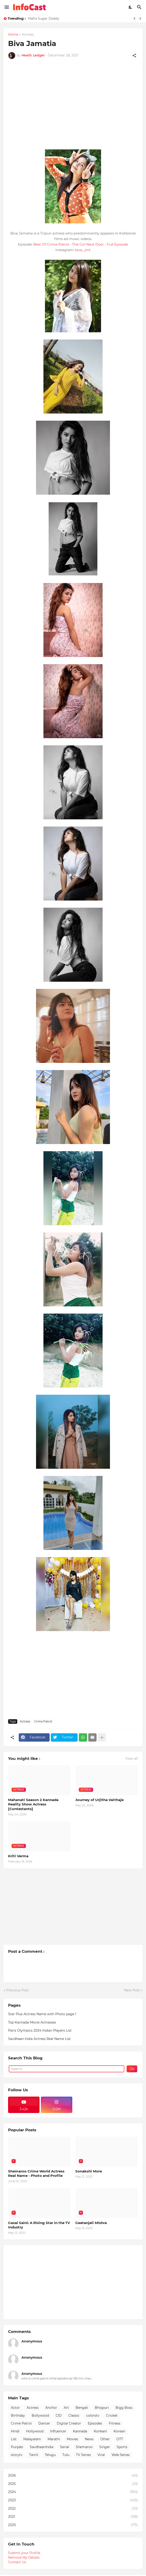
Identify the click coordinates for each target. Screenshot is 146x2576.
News (89, 2439)
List (14, 2439)
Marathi (54, 2439)
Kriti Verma (18, 1856)
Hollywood (34, 2431)
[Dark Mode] (130, 7)
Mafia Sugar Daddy (43, 18)
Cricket (112, 2415)
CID (59, 2415)
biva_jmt (83, 250)
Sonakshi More (88, 2171)
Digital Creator (69, 2423)
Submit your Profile (24, 2553)
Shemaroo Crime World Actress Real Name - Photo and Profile (36, 2173)
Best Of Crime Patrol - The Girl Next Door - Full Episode (80, 244)
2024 (73, 2492)
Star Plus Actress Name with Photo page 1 (42, 2014)
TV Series (83, 2455)
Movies (72, 2439)
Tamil (33, 2455)
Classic (73, 2415)
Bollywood (40, 2415)
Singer (104, 2447)
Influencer (58, 2431)
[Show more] (102, 1737)
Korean (119, 2431)
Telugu (50, 2455)
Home (13, 35)
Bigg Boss (124, 2408)
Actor (15, 2408)
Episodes (95, 2423)
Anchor (51, 2408)
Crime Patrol (43, 1721)
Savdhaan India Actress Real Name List (39, 2039)
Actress (28, 35)
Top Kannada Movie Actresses (32, 2022)
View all (131, 1758)
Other (105, 2439)
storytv (16, 2455)
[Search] (140, 7)
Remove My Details (24, 2557)
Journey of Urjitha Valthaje (99, 1800)
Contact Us (17, 2562)
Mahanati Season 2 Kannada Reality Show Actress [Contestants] (33, 1804)
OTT (119, 2439)
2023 (73, 2500)
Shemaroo (84, 2447)
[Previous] (134, 18)
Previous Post (17, 1990)
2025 (73, 2484)
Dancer (44, 2423)
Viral (101, 2455)
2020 (73, 2525)
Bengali (82, 2408)
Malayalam (32, 2439)
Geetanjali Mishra (91, 2223)
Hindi (15, 2431)
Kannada (80, 2431)
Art (66, 2408)
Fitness (114, 2423)
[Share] (134, 55)
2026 (73, 2475)
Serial (64, 2447)
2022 (73, 2508)
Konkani (100, 2431)
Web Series (121, 2455)
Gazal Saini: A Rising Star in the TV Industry (39, 2225)
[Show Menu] (6, 7)
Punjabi (17, 2447)
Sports (122, 2447)
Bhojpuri (102, 2408)
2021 (73, 2516)
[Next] (140, 18)
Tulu (65, 2455)
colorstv (92, 2415)
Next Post (132, 1990)
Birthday (18, 2415)
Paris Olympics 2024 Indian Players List (40, 2030)
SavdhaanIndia (41, 2447)
